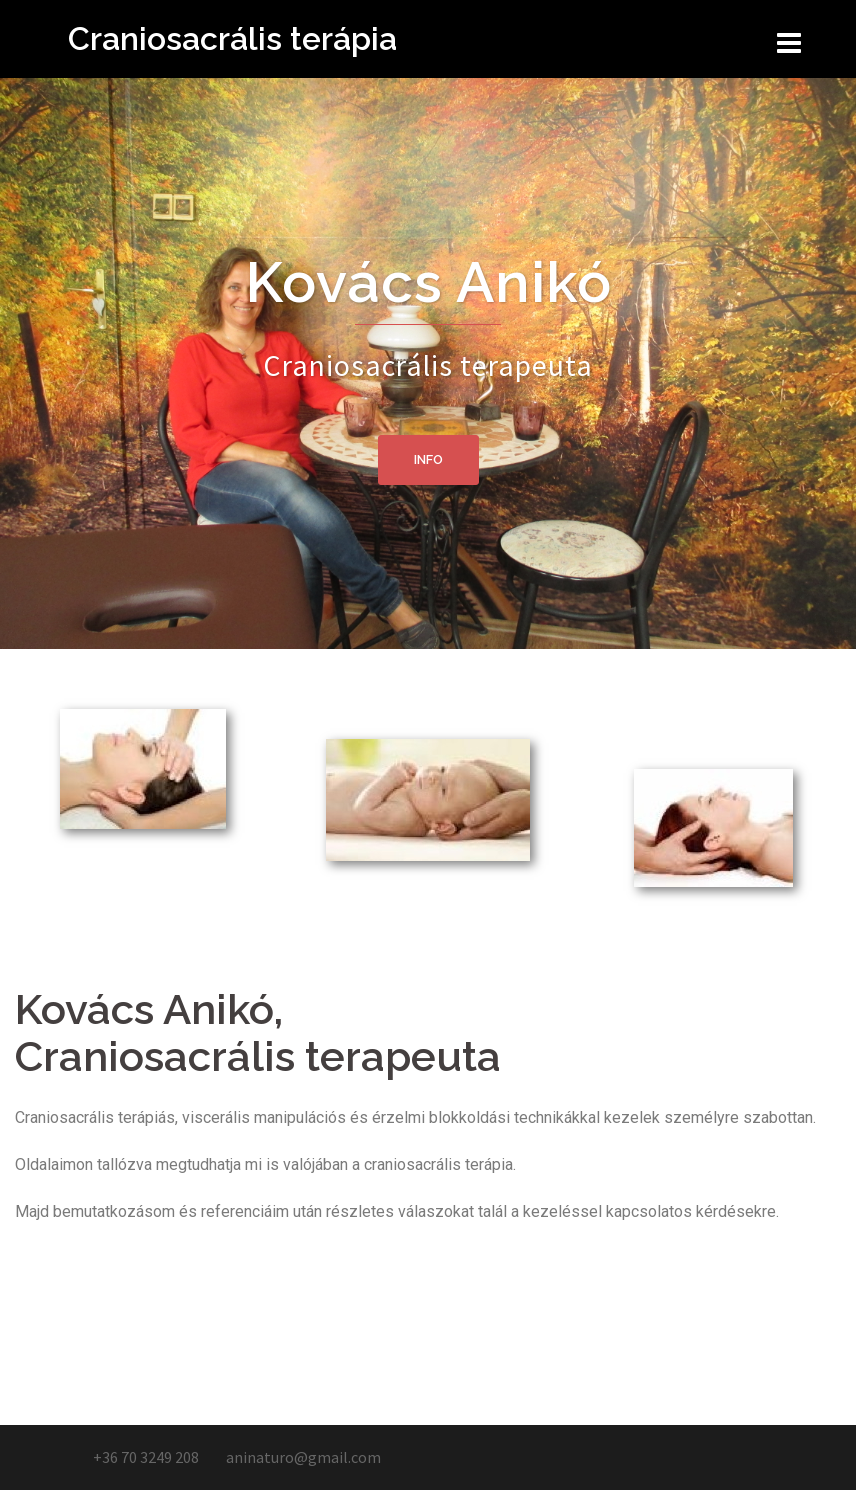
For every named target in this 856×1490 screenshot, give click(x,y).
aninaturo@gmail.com (303, 1457)
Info (428, 459)
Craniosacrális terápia (232, 38)
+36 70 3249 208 (144, 1457)
